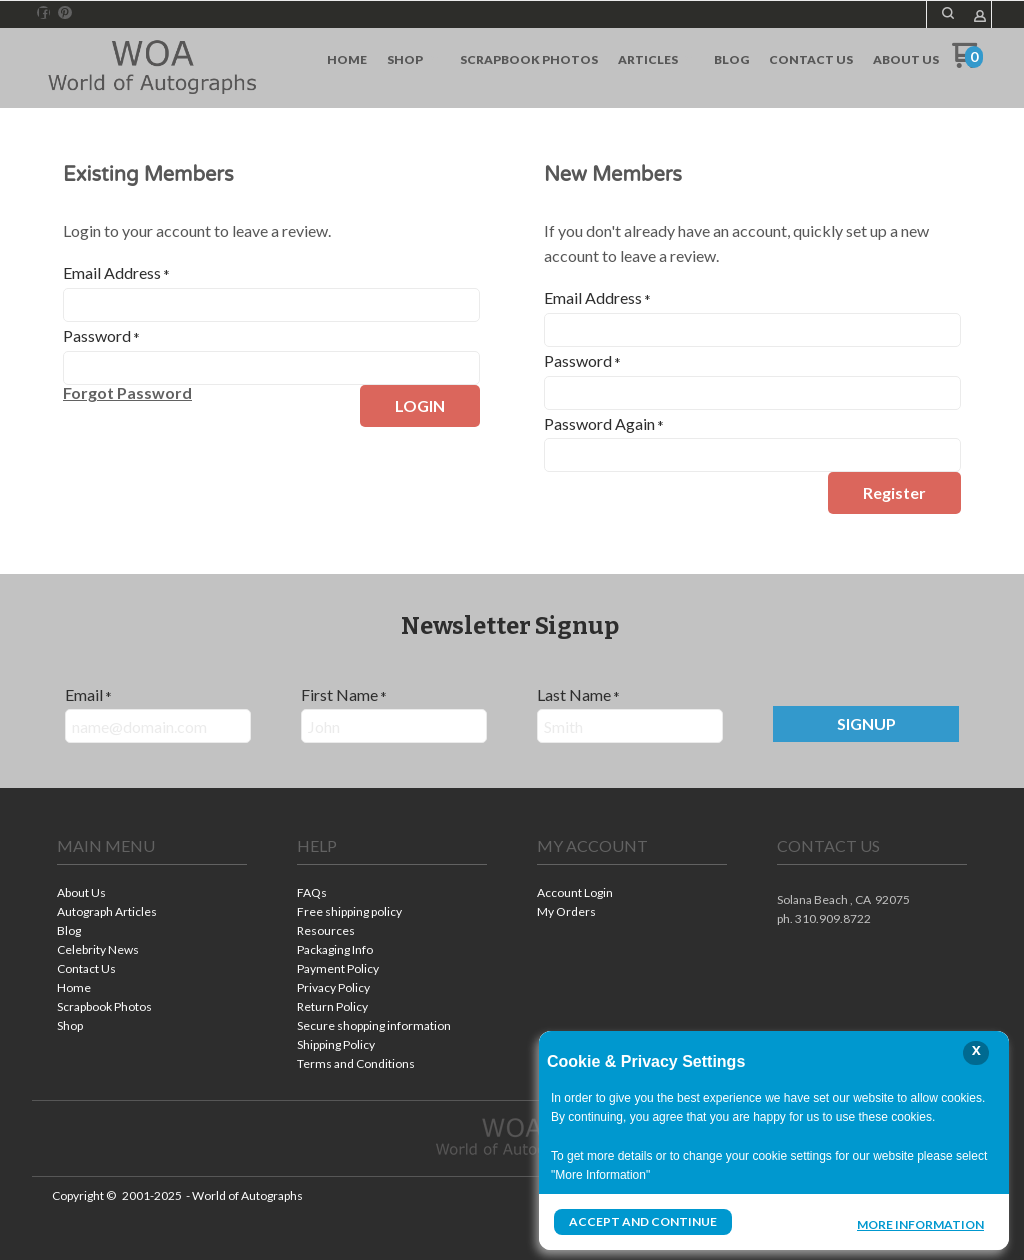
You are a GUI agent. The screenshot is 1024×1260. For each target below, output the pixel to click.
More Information (920, 1224)
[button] (127, 393)
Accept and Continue (643, 1221)
